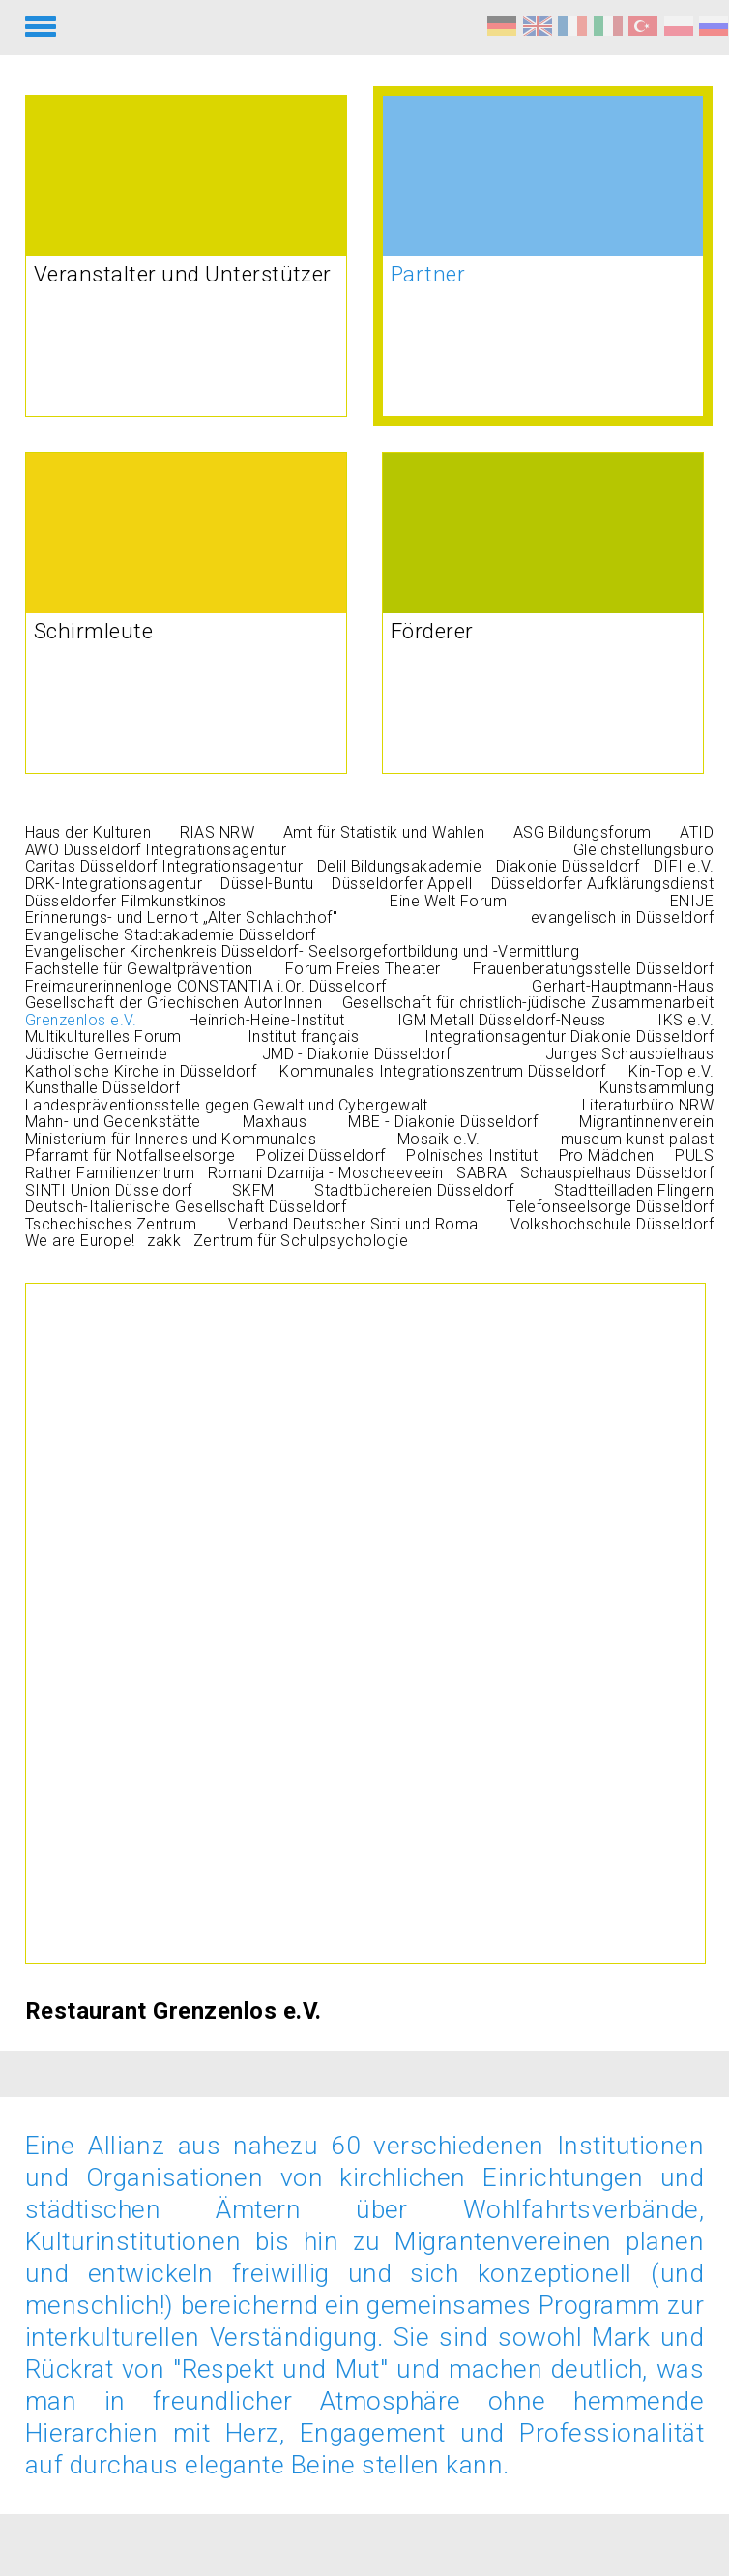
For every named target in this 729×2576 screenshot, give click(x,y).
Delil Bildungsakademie (399, 866)
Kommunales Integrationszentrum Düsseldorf (442, 1071)
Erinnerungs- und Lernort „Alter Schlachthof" (181, 917)
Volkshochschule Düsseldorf (612, 1224)
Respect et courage (572, 26)
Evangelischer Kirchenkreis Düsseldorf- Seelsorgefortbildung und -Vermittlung (302, 951)
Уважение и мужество (713, 26)
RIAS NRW (217, 832)
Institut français (303, 1036)
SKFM (253, 1190)
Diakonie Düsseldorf (567, 866)
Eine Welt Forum (448, 901)
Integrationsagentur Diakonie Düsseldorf (569, 1036)
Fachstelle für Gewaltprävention (139, 969)
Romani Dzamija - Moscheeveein (326, 1173)
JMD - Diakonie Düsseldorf (357, 1054)
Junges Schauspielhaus (629, 1054)
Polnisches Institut (472, 1155)
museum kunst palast (637, 1139)
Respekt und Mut (501, 26)
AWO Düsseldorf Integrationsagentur (155, 850)
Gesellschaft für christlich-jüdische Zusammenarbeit (528, 1002)
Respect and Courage (537, 26)
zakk (164, 1240)
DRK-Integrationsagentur (113, 883)
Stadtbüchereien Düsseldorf (413, 1190)
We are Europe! (80, 1240)
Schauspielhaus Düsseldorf (617, 1173)
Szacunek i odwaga (678, 26)
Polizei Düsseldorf (321, 1155)
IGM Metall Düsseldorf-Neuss (501, 1020)
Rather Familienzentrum (110, 1173)
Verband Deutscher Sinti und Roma (353, 1224)
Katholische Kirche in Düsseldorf (140, 1071)
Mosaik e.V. (438, 1139)
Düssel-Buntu (266, 883)
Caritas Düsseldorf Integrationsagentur (164, 866)
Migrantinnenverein (646, 1121)
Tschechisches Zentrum (110, 1224)
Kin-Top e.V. (671, 1071)
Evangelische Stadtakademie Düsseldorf (170, 935)
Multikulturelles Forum (103, 1036)
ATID (697, 832)
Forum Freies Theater (363, 969)
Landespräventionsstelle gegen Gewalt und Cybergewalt (226, 1105)
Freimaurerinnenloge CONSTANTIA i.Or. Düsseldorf (206, 986)
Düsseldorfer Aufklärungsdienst (602, 883)
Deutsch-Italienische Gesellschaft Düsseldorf (185, 1207)
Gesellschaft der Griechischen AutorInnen (173, 1002)
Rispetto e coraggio (608, 26)
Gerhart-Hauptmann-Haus (623, 986)
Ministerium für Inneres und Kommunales (170, 1139)
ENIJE (692, 901)
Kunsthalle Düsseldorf (102, 1088)
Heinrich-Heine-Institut (267, 1020)
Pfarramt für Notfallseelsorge (130, 1155)
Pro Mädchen (607, 1155)
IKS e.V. (685, 1020)
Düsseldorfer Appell (402, 883)
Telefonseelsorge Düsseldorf (610, 1207)
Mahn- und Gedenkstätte (113, 1121)
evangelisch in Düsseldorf (622, 917)
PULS (694, 1155)
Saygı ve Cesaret (642, 26)
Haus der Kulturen (88, 832)
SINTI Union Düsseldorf (108, 1190)
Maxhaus (274, 1121)
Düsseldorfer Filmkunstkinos (126, 901)
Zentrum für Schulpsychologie (300, 1240)
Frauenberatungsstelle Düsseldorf (593, 969)
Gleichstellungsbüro (643, 850)
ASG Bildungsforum (582, 832)
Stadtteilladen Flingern (634, 1190)
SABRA (481, 1173)
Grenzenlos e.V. (80, 1020)
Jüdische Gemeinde (96, 1054)
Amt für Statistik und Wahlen (383, 832)
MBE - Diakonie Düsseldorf (443, 1121)
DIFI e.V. (684, 866)
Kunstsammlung (656, 1088)
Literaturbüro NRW (648, 1105)
